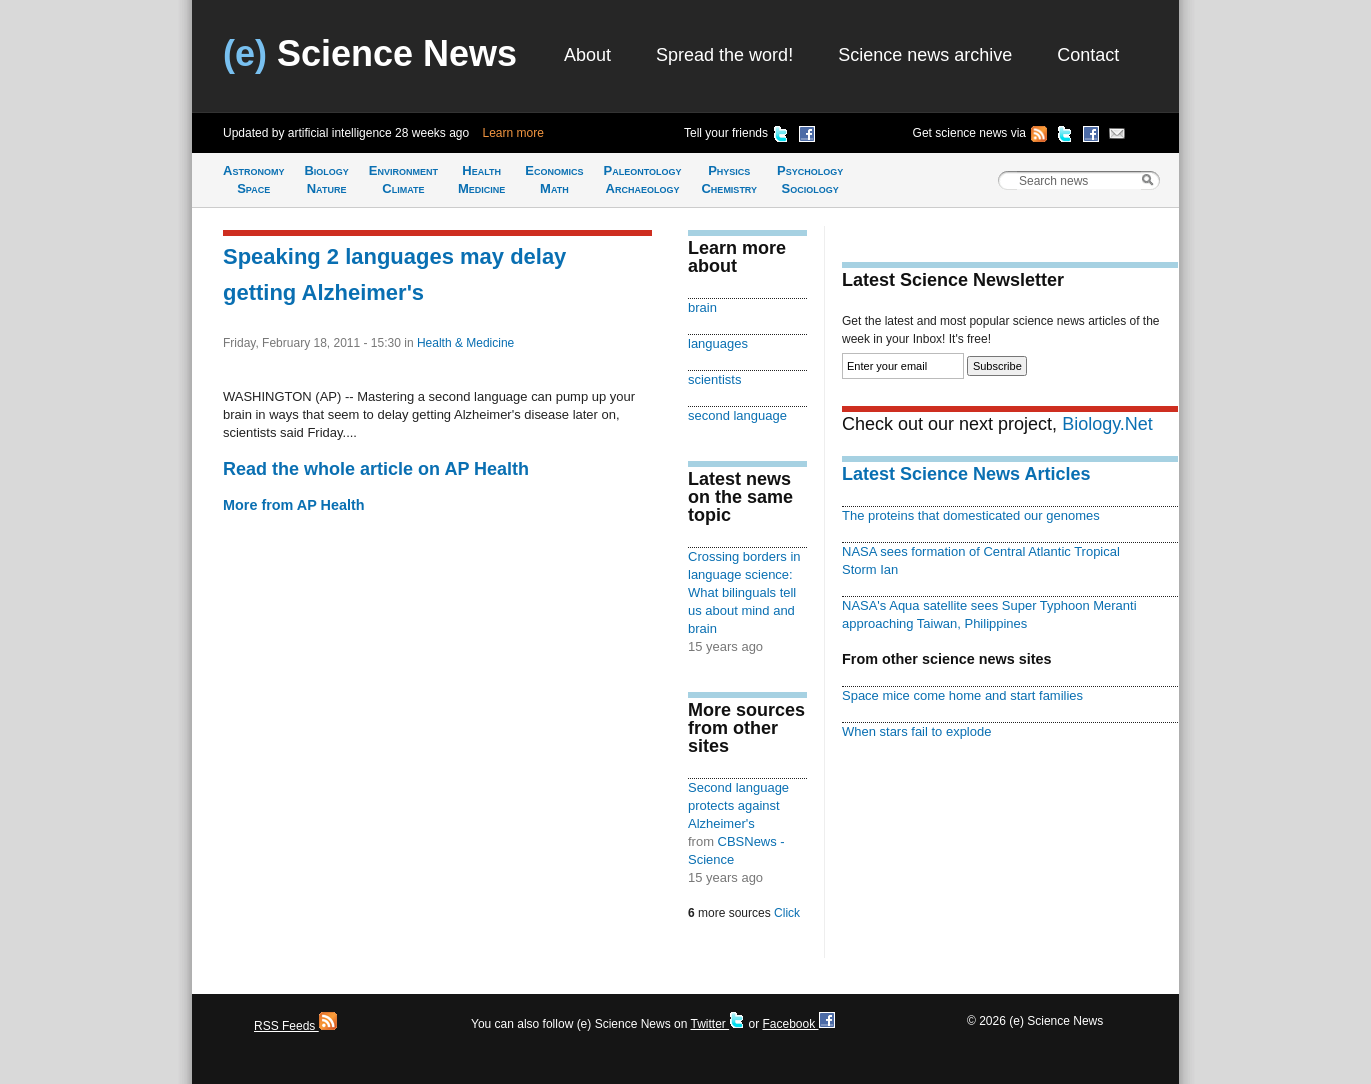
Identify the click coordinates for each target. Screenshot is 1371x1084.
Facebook (798, 1024)
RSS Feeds (295, 1026)
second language (737, 415)
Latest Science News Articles (966, 474)
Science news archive (925, 55)
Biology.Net (1107, 424)
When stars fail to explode (916, 731)
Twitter (717, 1024)
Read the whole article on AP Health (376, 469)
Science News (370, 53)
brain (702, 307)
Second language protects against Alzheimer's (738, 805)
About (587, 55)
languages (718, 343)
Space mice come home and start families (962, 695)
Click (787, 913)
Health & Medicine (465, 343)
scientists (714, 379)
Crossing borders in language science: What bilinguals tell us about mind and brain (744, 592)
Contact (1088, 55)
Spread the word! (724, 55)
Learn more (513, 133)
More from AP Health (294, 505)
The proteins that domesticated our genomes (971, 515)
